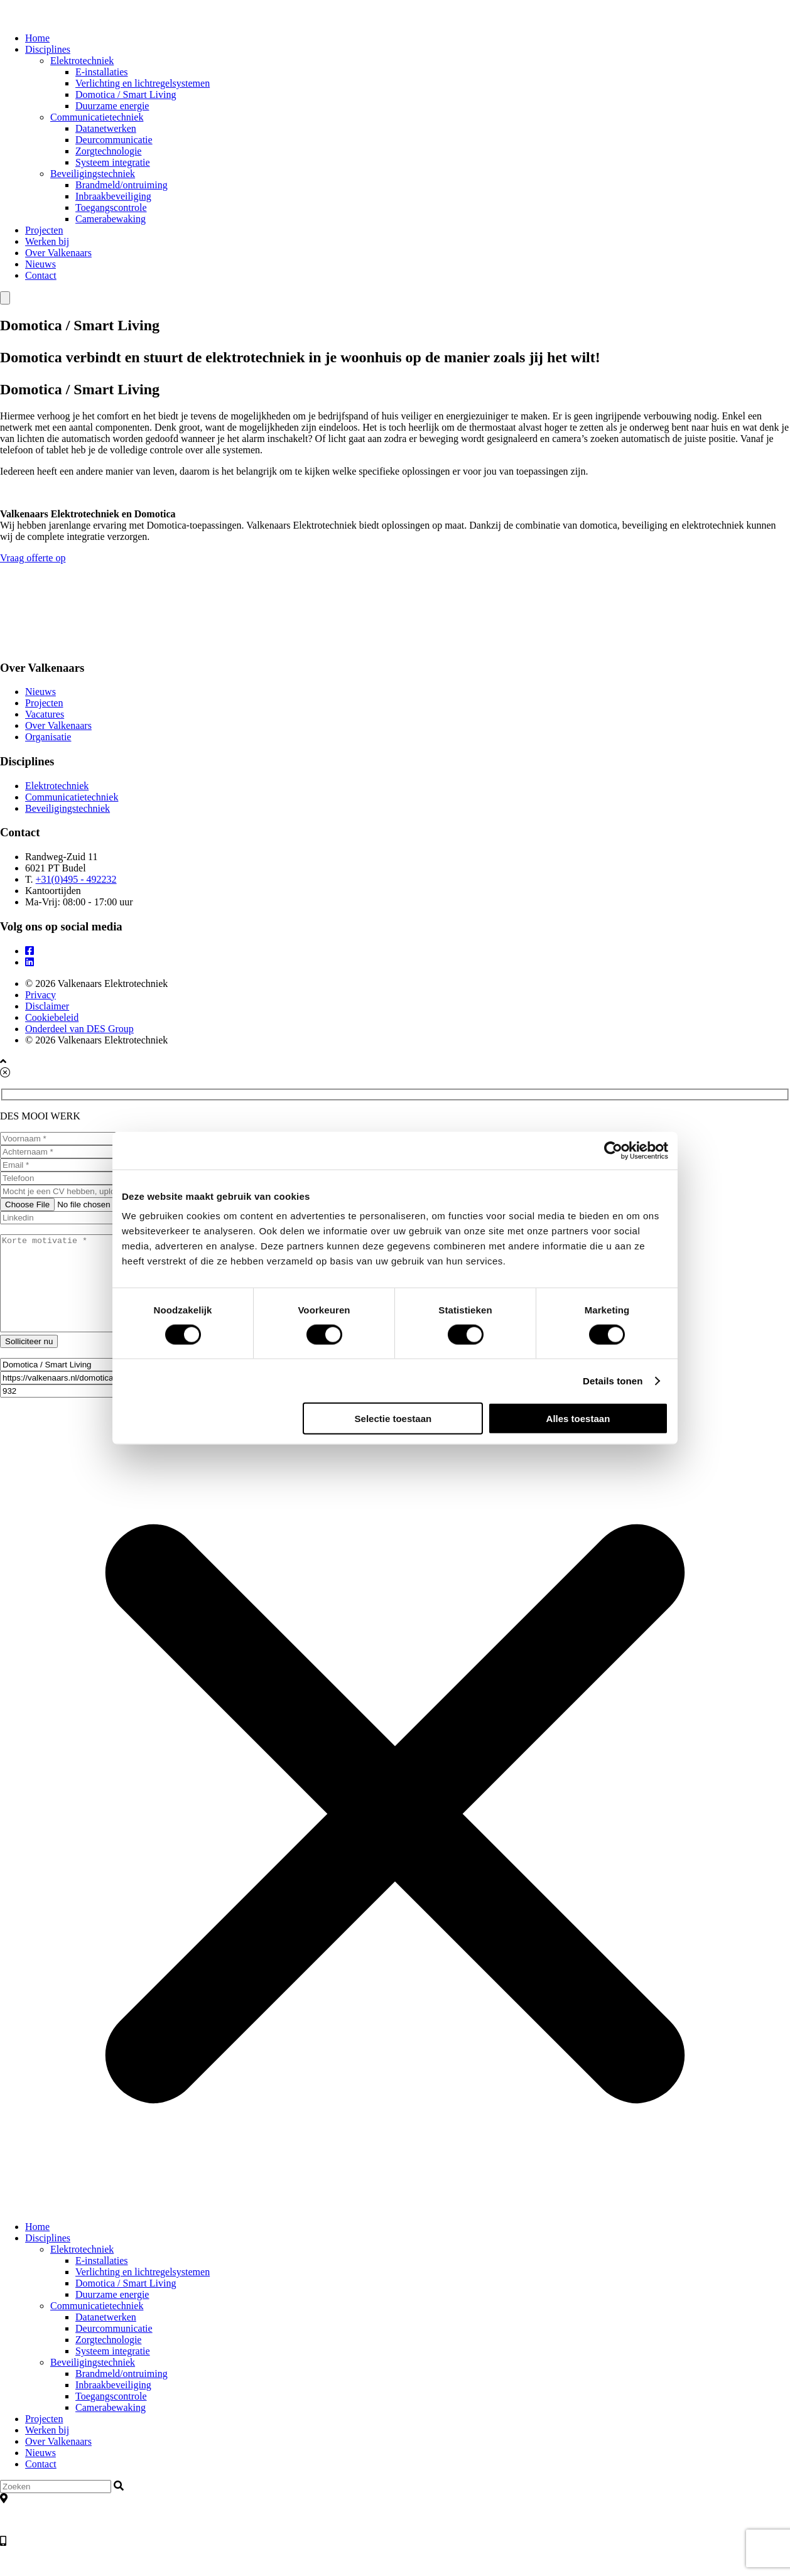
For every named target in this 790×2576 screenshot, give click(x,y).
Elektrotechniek (82, 60)
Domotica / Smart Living (125, 94)
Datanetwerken (105, 128)
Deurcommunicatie (114, 139)
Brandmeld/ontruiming (121, 185)
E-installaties (101, 72)
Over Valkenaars (58, 252)
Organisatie (48, 736)
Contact (41, 275)
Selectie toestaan (393, 1418)
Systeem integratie (112, 162)
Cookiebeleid (51, 1017)
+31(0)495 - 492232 (76, 879)
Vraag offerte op (395, 563)
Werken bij (47, 241)
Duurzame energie (112, 105)
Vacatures (44, 714)
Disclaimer (47, 1006)
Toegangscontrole (111, 207)
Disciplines (47, 49)
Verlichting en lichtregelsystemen (142, 83)
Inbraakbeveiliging (113, 196)
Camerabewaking (110, 218)
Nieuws (40, 264)
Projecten (44, 230)
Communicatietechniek (96, 117)
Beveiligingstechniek (92, 173)
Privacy (40, 994)
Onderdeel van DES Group (79, 1028)
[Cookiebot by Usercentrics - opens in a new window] (613, 1150)
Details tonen (612, 1380)
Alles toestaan (578, 1418)
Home (37, 38)
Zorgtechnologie (108, 151)
